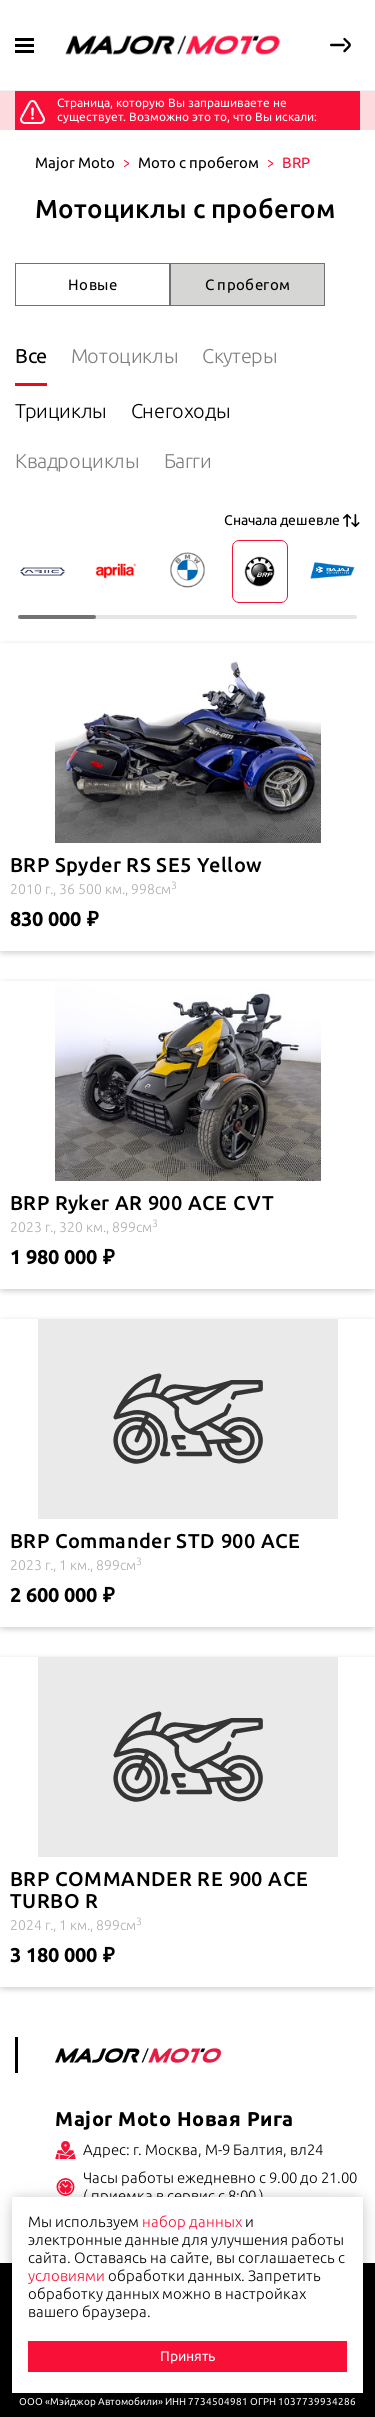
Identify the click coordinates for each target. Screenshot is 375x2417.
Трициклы (61, 410)
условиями (66, 2275)
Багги (188, 460)
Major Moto (75, 162)
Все (31, 355)
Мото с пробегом (198, 162)
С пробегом (248, 284)
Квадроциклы (77, 460)
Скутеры (239, 355)
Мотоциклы (124, 355)
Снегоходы (180, 410)
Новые (92, 284)
